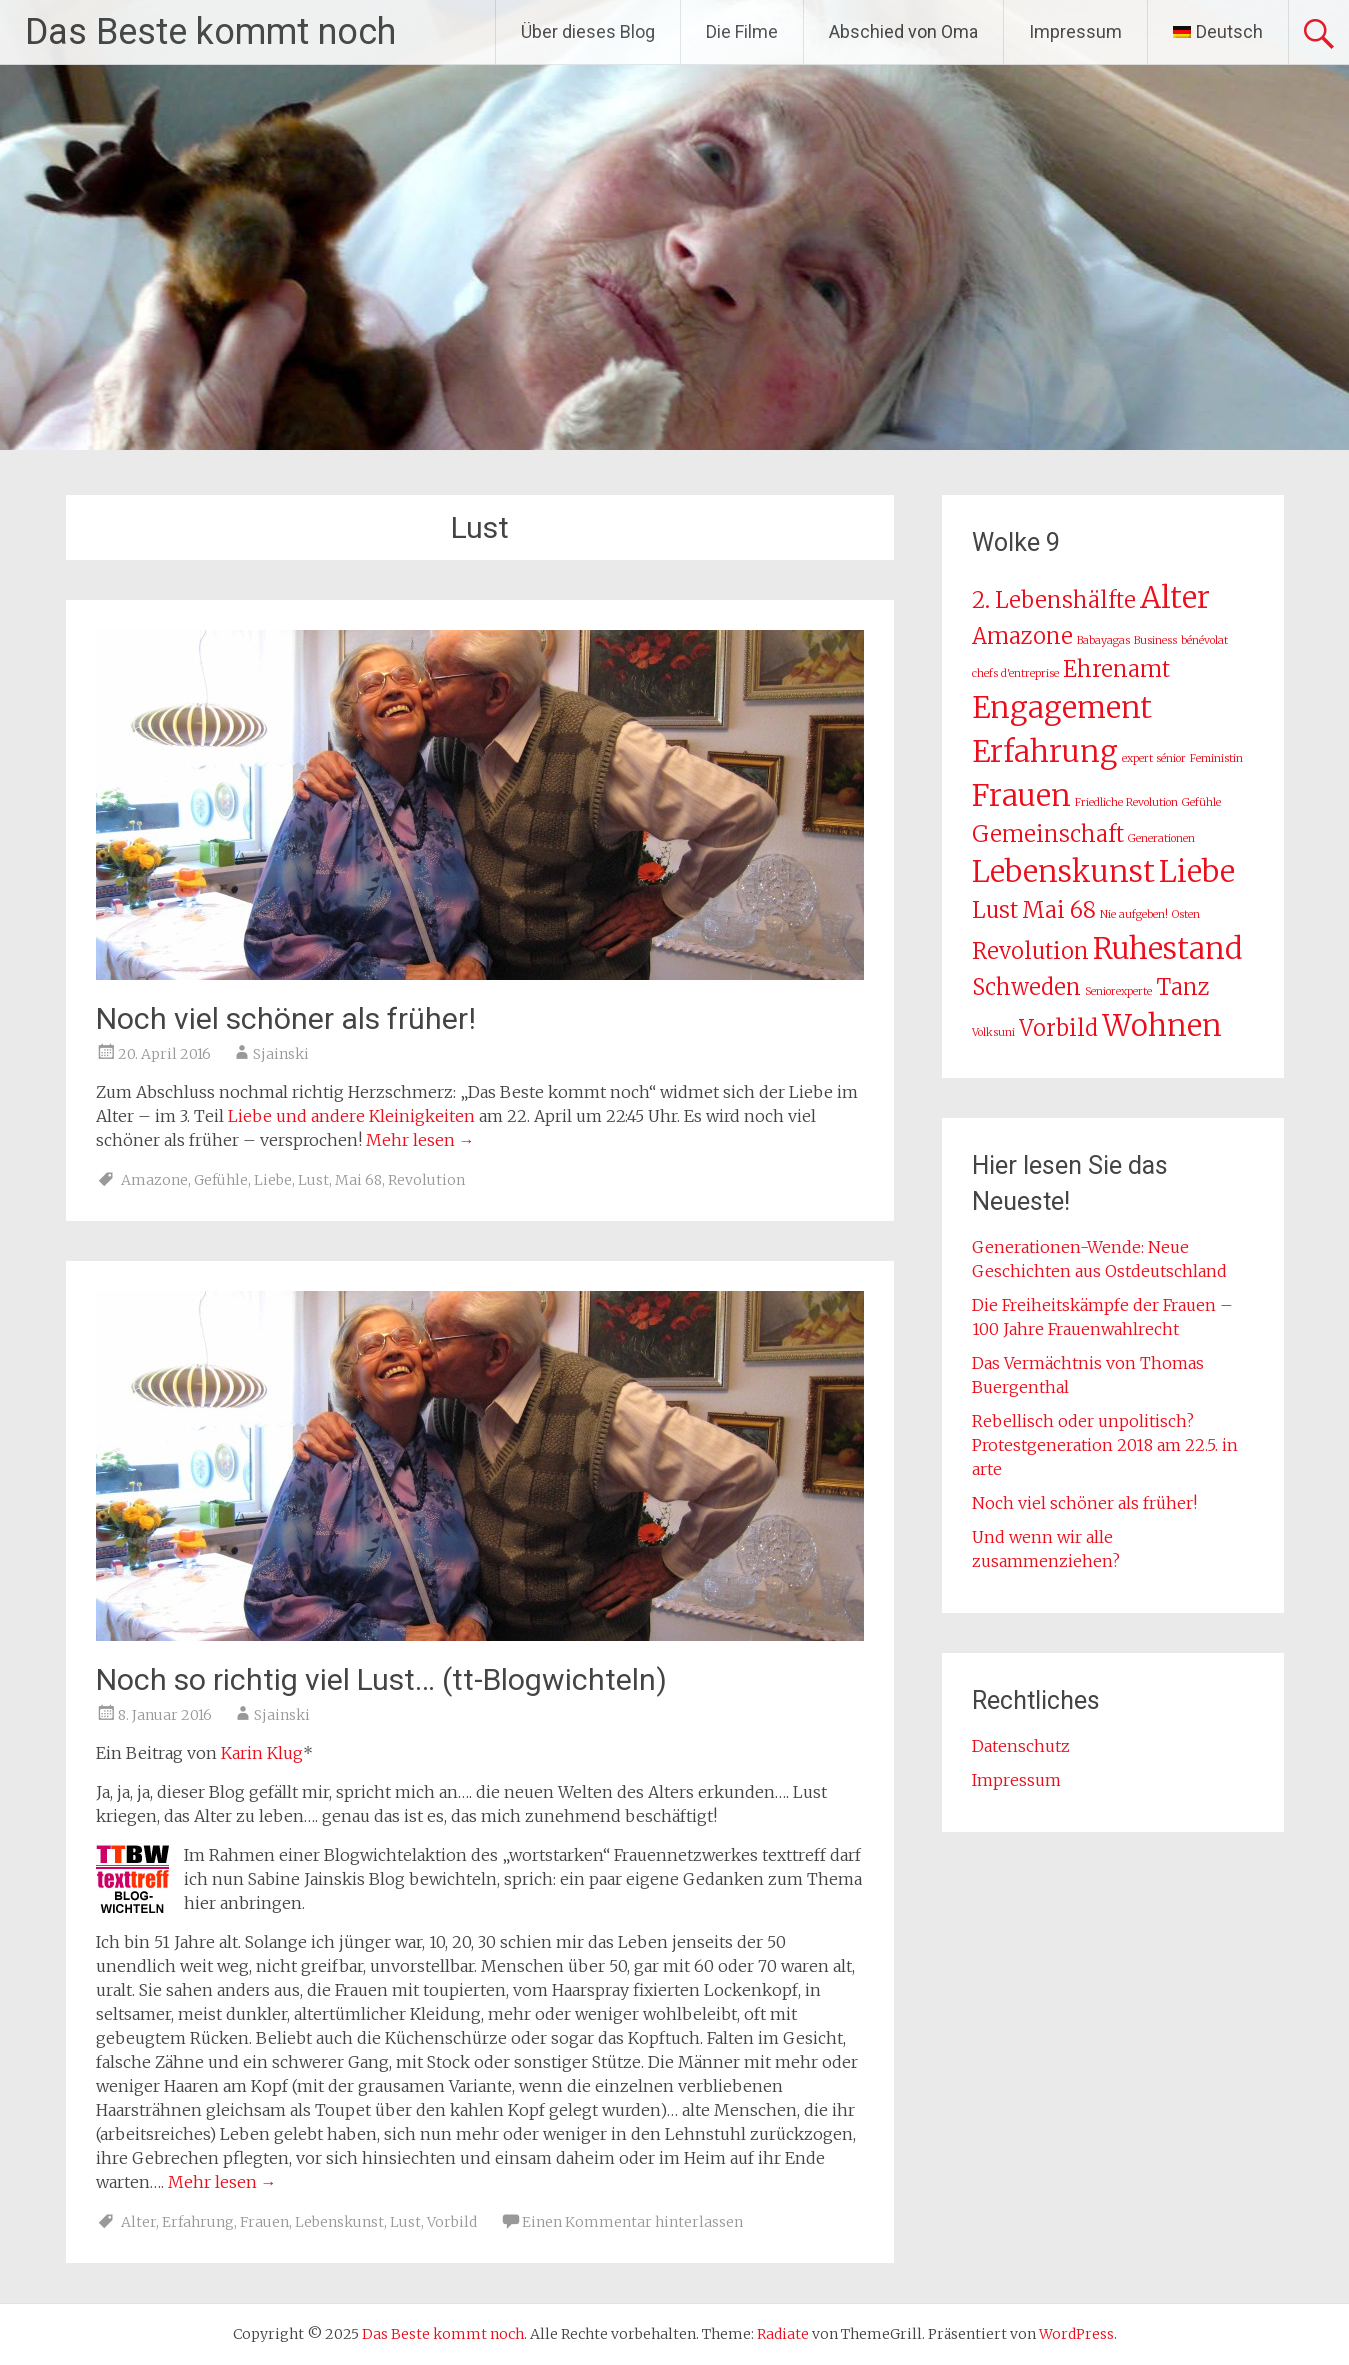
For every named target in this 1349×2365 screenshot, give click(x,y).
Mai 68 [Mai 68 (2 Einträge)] (1059, 910)
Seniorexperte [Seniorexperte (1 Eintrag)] (1118, 991)
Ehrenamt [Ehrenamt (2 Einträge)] (1116, 669)
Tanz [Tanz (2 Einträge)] (1183, 987)
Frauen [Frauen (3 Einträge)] (1021, 795)
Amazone (154, 1180)
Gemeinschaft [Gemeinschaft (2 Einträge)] (1048, 834)
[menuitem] (1218, 32)
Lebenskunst (339, 2222)
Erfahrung (198, 2222)
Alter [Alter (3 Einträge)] (1175, 597)
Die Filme (742, 31)
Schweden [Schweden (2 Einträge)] (1026, 987)
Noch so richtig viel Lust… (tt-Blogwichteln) (381, 1679)
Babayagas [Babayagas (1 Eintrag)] (1103, 640)
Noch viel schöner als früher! (286, 1018)
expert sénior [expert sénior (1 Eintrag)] (1154, 758)
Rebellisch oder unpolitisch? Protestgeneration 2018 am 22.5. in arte (1105, 1445)
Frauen (264, 2222)
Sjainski (281, 1054)
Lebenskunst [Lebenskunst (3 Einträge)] (1063, 871)
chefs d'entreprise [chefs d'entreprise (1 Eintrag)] (1015, 673)
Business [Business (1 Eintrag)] (1155, 640)
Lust (313, 1180)
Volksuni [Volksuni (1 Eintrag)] (993, 1032)
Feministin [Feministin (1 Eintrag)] (1216, 758)
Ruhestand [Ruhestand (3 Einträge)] (1168, 948)
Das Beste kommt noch (210, 32)
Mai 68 (358, 1180)
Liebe (273, 1180)
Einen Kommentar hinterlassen (632, 2222)
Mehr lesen (420, 1140)
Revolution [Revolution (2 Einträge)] (1030, 951)
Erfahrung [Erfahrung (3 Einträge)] (1045, 751)
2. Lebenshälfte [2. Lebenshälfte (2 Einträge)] (1054, 600)
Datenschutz (1021, 1746)
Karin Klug (262, 1753)
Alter (138, 2222)
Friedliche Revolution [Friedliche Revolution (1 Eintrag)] (1126, 802)
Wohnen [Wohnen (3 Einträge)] (1162, 1025)
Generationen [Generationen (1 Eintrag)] (1161, 838)
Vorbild (452, 2222)
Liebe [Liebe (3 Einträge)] (1197, 871)
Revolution (426, 1180)
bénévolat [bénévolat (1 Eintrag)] (1204, 640)
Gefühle (221, 1180)
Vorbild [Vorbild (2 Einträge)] (1058, 1028)
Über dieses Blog (588, 31)
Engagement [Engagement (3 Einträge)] (1062, 707)
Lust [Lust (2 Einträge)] (995, 910)
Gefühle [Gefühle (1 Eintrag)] (1201, 802)
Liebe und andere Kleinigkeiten (351, 1116)
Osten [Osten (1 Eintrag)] (1186, 914)
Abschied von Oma (903, 31)
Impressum (1075, 31)
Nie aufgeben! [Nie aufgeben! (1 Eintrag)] (1134, 914)
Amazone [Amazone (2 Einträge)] (1022, 636)
